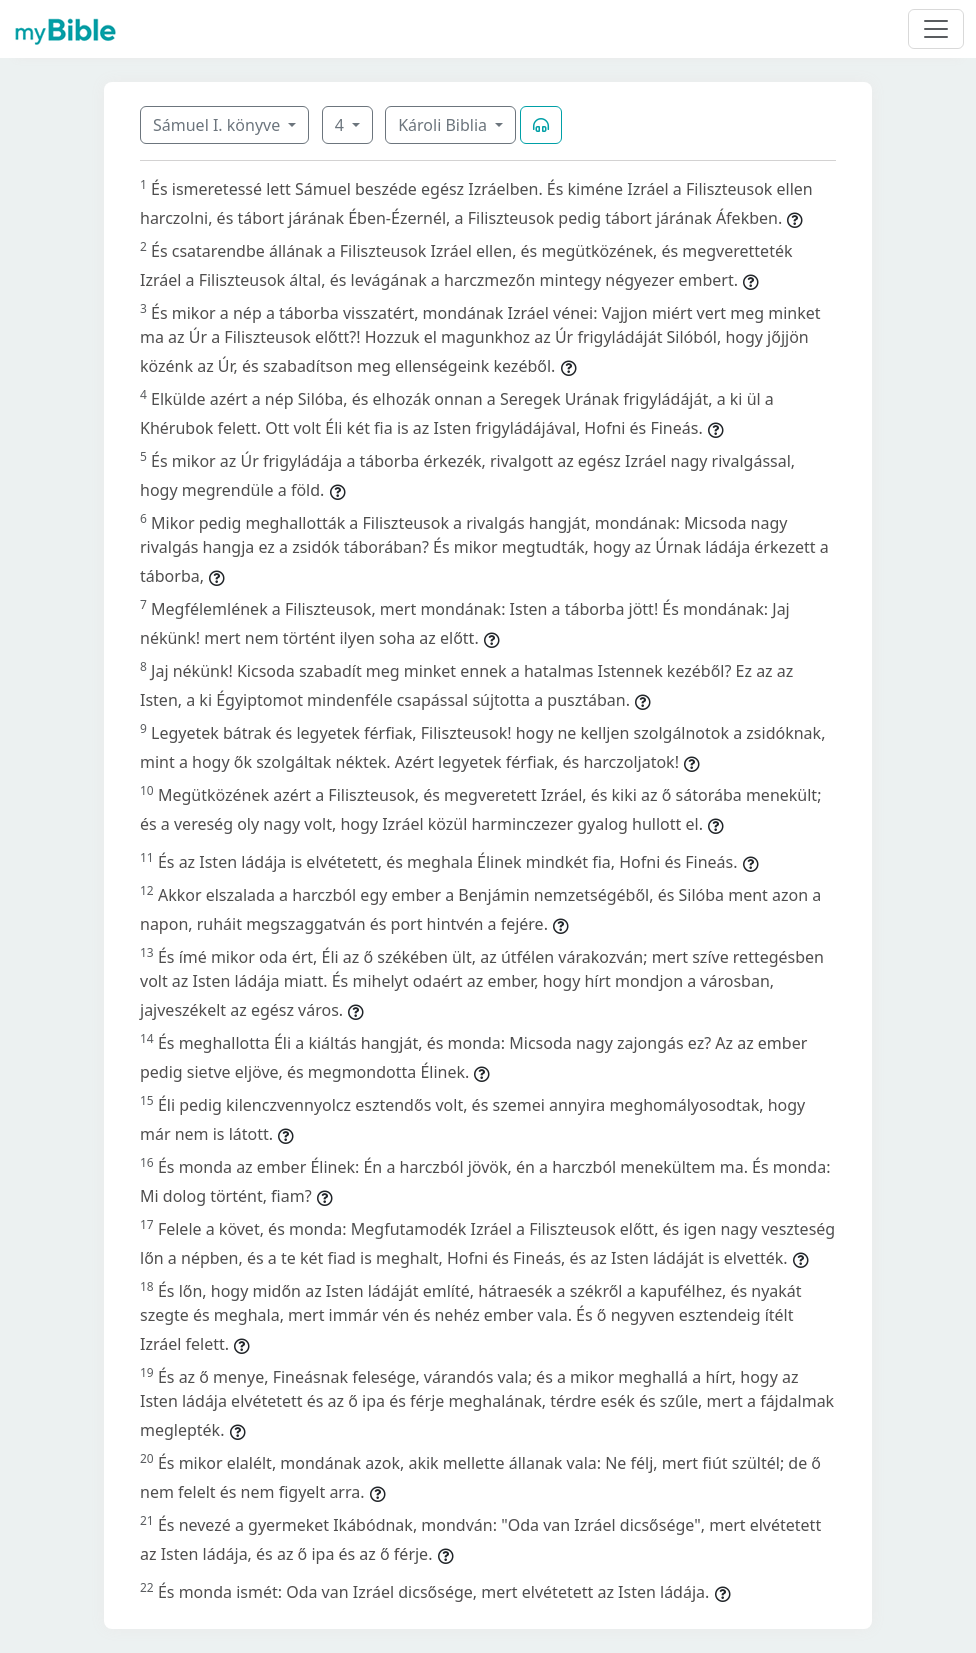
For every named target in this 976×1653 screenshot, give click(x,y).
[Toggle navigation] (936, 29)
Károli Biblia (444, 125)
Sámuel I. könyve (218, 125)
